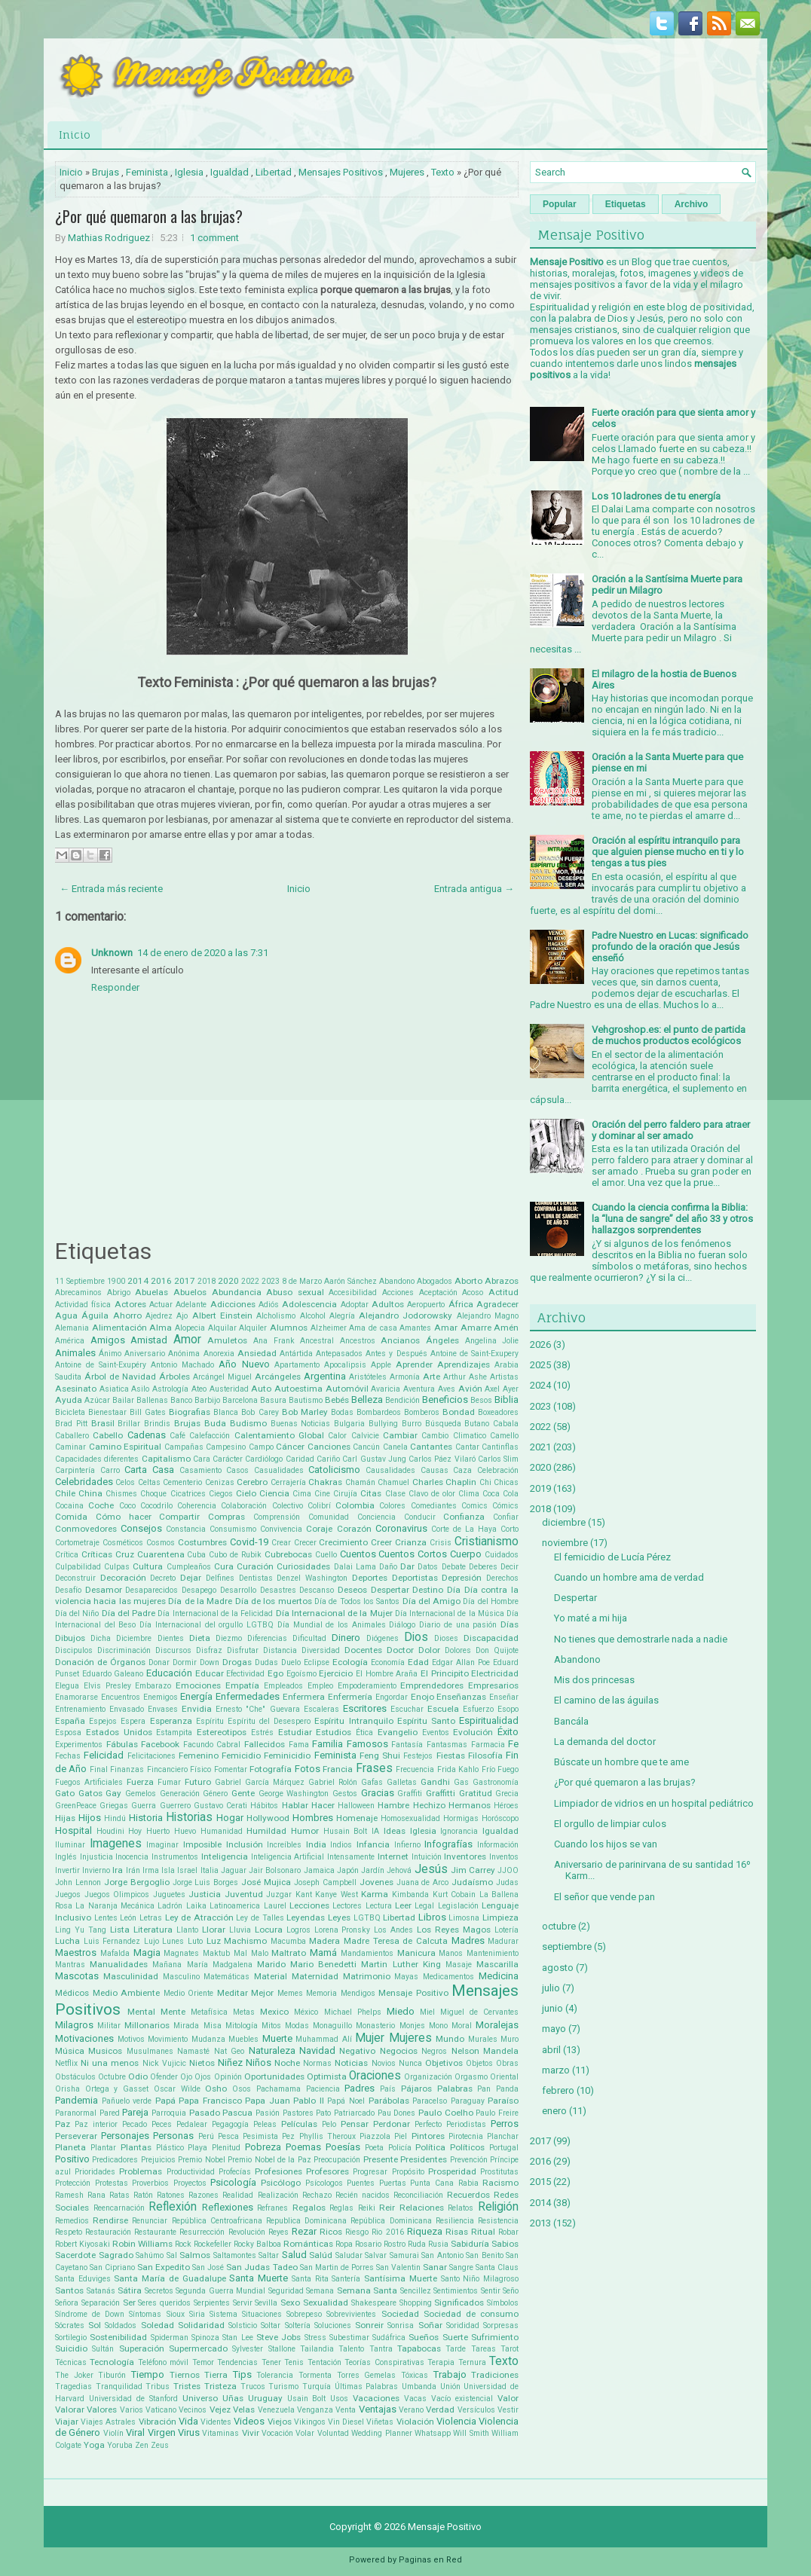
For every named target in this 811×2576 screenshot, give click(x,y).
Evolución (473, 1732)
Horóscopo (500, 1818)
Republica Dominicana (306, 2221)
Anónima (184, 1353)
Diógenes (382, 1638)
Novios (384, 2063)
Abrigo (118, 1292)
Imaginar (162, 1845)
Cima (301, 1494)
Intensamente (351, 1857)
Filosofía (485, 1755)
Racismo (500, 2182)
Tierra (216, 2375)
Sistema (223, 2314)
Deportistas (415, 1577)
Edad (418, 1662)
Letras (150, 1918)
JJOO (508, 1870)
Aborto (468, 1281)
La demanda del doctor (605, 1741)
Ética (364, 1732)
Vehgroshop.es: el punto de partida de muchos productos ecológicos (668, 1035)
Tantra (381, 2349)
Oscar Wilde (177, 2089)
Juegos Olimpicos (117, 1894)
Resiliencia (455, 2221)
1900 (116, 1281)
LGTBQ (367, 1918)
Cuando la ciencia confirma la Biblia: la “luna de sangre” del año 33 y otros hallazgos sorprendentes (672, 1219)
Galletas (402, 1782)
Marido (271, 1964)
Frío (488, 1769)
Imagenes (116, 1843)
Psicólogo (281, 2182)
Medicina (499, 1976)
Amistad (148, 1340)
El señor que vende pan (604, 1896)
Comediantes (434, 1506)
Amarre (476, 1327)
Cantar (467, 1447)
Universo (200, 2398)
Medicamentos (448, 1977)
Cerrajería (288, 1482)
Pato (323, 2113)
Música (69, 2051)
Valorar (69, 2409)
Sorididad (462, 2325)
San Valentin (398, 2267)
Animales (75, 1352)
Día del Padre (128, 1613)
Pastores (298, 2113)
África (460, 1304)
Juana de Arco (422, 1882)
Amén (506, 1327)
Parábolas (389, 2100)
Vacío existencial (462, 2398)
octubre (559, 1926)
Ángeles (442, 1340)
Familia (327, 1743)
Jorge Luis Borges (206, 1882)
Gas (461, 1782)
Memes (290, 1993)
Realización (278, 2195)
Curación (255, 1566)
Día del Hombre (491, 1601)
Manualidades (119, 1964)
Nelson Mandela (485, 2051)
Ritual (483, 2231)
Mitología (241, 2026)
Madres (468, 1940)
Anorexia (219, 1353)
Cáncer (290, 1446)
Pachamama (278, 2089)
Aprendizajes (463, 1364)
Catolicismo (334, 1469)
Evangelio (398, 1732)
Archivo (691, 204)
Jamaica (319, 1870)
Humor (305, 1831)
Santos (69, 2290)
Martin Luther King (400, 1964)
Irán (133, 1870)
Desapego (199, 1590)
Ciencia (274, 1493)
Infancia (373, 1844)
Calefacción (209, 1436)
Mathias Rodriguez (109, 237)
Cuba (196, 1555)
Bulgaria (349, 1424)
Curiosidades (303, 1566)
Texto (442, 172)
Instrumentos (174, 1857)
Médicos (72, 1993)
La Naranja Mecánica (115, 1906)
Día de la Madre (200, 1601)
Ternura (472, 2362)
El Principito (445, 1673)
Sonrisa (400, 2325)
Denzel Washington (312, 1578)
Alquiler (253, 1328)
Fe (513, 1743)
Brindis (157, 1424)
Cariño (328, 1459)
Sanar (435, 2267)
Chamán (360, 1482)
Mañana (167, 1964)
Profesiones (278, 2171)
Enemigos (160, 1697)
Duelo (291, 1662)
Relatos (460, 2208)
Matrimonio (366, 1976)
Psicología (233, 2182)
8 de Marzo (302, 1281)
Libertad (274, 172)
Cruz (124, 1554)
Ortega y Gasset (116, 2089)
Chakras (325, 1482)
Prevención (469, 2160)
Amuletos (227, 1340)
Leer (403, 1905)
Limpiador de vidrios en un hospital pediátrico (654, 1803)
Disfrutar (243, 1650)
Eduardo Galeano (113, 1674)
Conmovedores (86, 1528)
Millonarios (147, 2025)
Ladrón (170, 1906)
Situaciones (262, 2314)
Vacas (415, 2398)
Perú (206, 2136)
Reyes (278, 2232)
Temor (203, 2362)
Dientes (171, 1638)
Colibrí (319, 1506)
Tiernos (185, 2375)
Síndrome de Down (89, 2314)
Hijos (89, 1817)
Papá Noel (346, 2101)
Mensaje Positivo (413, 1993)
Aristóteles (368, 1377)
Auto (261, 1388)
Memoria (321, 1993)
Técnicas (71, 2362)
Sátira (130, 2290)
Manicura (416, 1953)
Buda (215, 1423)
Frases (374, 1768)
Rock (183, 2244)
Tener (271, 2362)
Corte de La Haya (464, 1529)
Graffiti (409, 1793)
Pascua (237, 2112)
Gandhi (435, 1782)
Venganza (315, 2410)
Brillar (129, 1424)
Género (215, 1793)
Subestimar (349, 2337)
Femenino (199, 1755)
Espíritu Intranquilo (353, 1721)
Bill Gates (148, 1412)
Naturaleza (272, 2050)
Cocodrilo (156, 1506)
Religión (498, 2207)
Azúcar (97, 1400)
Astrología (170, 1389)
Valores (102, 2409)
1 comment (214, 237)
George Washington (294, 1793)
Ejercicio (336, 1673)
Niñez (230, 2062)
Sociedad (400, 2314)
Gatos (90, 1793)
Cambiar (400, 1435)
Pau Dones (397, 2113)
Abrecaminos (78, 1292)
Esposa (68, 1732)
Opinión (228, 2077)
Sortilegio (71, 2337)
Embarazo (153, 1686)
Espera (133, 1721)
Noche (287, 2063)
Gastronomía (496, 1782)
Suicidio (71, 2348)
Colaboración (244, 1506)
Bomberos (421, 1412)
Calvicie (365, 1436)
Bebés (337, 1400)
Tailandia (317, 2349)
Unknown (112, 952)
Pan (484, 2089)
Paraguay (468, 2101)
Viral (135, 2432)
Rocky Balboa (257, 2244)
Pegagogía (230, 2124)
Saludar (349, 2255)
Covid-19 (249, 1542)
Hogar (229, 1817)
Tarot (509, 2349)
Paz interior (96, 2124)
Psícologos (324, 2183)
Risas (456, 2231)
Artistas (504, 1377)
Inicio (74, 134)
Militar (109, 2026)
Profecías (235, 2172)
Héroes (506, 1806)
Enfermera (304, 1696)
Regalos (309, 2207)
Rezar (304, 2231)
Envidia (197, 1709)
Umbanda (419, 2386)
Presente (380, 2159)
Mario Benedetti (323, 1964)
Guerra (143, 1806)
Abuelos (190, 1292)
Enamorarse (76, 1697)
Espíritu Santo (426, 1721)
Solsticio (242, 2325)
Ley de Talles (259, 1918)
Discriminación (124, 1650)
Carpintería (75, 1470)
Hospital (73, 1830)
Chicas (506, 1482)
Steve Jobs (278, 2337)
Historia (146, 1817)
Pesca (228, 2136)
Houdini (110, 1831)
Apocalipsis (345, 1365)
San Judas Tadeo (261, 2267)
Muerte (277, 2038)
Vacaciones (376, 2398)
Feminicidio (287, 1755)
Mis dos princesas (594, 1679)
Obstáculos (75, 2077)
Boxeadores (498, 1412)
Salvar (376, 2255)
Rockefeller (212, 2244)
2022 (250, 1281)
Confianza (464, 1516)
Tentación (324, 2362)
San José (208, 2267)
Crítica (66, 1555)
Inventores (465, 1856)
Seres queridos (164, 2303)
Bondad (458, 1412)
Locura (269, 1929)
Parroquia (168, 2113)
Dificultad (309, 1638)
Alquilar (222, 1328)
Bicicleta (70, 1412)
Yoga (94, 2445)
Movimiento (168, 2039)
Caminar (70, 1447)
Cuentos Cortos (412, 1554)
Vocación (277, 2433)
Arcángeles (278, 1376)
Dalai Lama (355, 1567)
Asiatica (114, 1389)
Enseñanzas (461, 1696)
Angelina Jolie (492, 1341)
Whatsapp (433, 2433)
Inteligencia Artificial (288, 1857)
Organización (428, 2077)
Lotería (506, 1930)
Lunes (173, 1941)
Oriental (504, 2077)
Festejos (418, 1756)
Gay (113, 1793)
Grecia (507, 1793)
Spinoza (205, 2337)
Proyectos (190, 2183)
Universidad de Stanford (133, 2398)
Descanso (316, 1590)
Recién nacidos (362, 2195)
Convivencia (281, 1529)
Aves (446, 1389)
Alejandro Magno (488, 1316)
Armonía (405, 1377)
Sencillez (415, 2291)
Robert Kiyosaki (82, 2244)
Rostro (395, 2244)
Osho (216, 2088)
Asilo (140, 1389)
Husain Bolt (345, 1831)
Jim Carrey (473, 1870)
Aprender (414, 1364)
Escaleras (321, 1709)
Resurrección (202, 2232)
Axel (492, 1389)
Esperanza (171, 1721)
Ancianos (400, 1340)
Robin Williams (142, 2243)
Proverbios (150, 2183)
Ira (117, 1870)
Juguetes (169, 1894)
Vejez (220, 2409)
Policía (400, 2148)
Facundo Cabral (212, 1744)
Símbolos (503, 2303)
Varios (131, 2410)
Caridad (300, 1459)
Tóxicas (414, 2375)
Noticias (351, 2063)
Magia (147, 1952)
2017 (184, 1281)
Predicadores (115, 2160)
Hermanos (469, 1805)
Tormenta (315, 2375)
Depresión (462, 1577)
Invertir (67, 1870)
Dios (416, 1637)
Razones (203, 2195)
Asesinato (75, 1388)
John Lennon (78, 1882)
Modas (297, 2026)
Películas (299, 2124)
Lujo (151, 1941)
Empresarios (493, 1685)
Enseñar (504, 1697)
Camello (504, 1436)
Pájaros (416, 2088)
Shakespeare (373, 2303)
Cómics (505, 1506)
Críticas (96, 1554)
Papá (165, 2100)
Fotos (307, 1768)
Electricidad (495, 1673)
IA (375, 1831)
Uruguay (265, 2398)
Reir (387, 2207)
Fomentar (230, 1769)
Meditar (232, 1993)
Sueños (424, 2337)
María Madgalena (219, 1964)
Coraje (319, 1528)
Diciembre (133, 1638)
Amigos (107, 1340)
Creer (381, 1542)
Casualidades (279, 1470)
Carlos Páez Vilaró (442, 1459)
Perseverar (76, 2136)
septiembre (567, 1946)
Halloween (356, 1806)
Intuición (427, 1857)
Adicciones (233, 1304)
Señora (66, 2303)
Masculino (181, 1977)
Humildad (266, 1831)
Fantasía (407, 1744)
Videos (249, 2421)
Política (430, 2147)
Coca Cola (500, 1494)
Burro (411, 1424)
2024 (540, 1385)
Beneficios (445, 1399)
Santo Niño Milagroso (480, 2279)
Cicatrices (188, 1494)
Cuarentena (161, 1554)
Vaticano (160, 2410)
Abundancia (237, 1292)
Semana (320, 2291)
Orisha (67, 2089)
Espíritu (210, 1721)
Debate (454, 1567)
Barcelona (240, 1400)
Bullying (383, 1424)
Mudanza (208, 2039)
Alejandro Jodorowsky (405, 1315)
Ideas (395, 1831)
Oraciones (375, 2075)
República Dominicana (390, 2221)
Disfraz (209, 1650)
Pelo (329, 2124)
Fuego (508, 1769)
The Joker (74, 2375)
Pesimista (260, 2136)
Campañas (184, 1447)
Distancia (280, 1650)
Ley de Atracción (199, 1917)
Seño (511, 2291)
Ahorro (127, 1315)
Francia (338, 1769)
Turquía (316, 2386)
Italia (209, 1870)
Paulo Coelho (445, 2112)
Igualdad (229, 172)
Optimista (327, 2076)
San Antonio (442, 2255)
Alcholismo (275, 1316)
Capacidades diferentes (97, 1459)
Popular (560, 204)
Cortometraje (77, 1543)
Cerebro (252, 1482)
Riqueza (424, 2231)
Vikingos (310, 2422)
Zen (141, 2445)
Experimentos (79, 1744)
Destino (427, 1589)
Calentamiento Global (279, 1435)
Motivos (131, 2039)
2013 (540, 2223)
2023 (271, 1281)
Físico (200, 1769)
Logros (298, 1930)
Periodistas (466, 2124)
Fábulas (122, 1744)
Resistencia (498, 2221)
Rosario (368, 2244)
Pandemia (76, 2100)
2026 (540, 1344)
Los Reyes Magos (454, 1929)
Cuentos (358, 1554)
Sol (94, 2325)
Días (509, 1624)
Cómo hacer (123, 1516)
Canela (395, 1447)
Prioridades (95, 2172)
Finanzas (127, 1769)
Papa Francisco (210, 2100)
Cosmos (160, 1543)
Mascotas (77, 1976)
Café (177, 1436)
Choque (153, 1494)
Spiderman (169, 2337)
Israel (187, 1870)
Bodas (342, 1412)
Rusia (438, 2244)
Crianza (411, 1542)
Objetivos (444, 2063)
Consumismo (233, 1529)
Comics (474, 1506)
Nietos (202, 2063)
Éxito (508, 1731)
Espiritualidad (489, 1720)
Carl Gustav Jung (374, 1459)
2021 (540, 1447)
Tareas (483, 2349)
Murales (482, 2039)
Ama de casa (372, 1328)
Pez (288, 2136)
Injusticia (96, 1857)
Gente (243, 1793)
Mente (173, 2011)
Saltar (269, 2255)
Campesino (226, 1447)
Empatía (242, 1685)
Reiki (366, 2208)
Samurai (404, 2255)
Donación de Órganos (100, 1662)
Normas (317, 2063)
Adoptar (355, 1304)
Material (270, 1976)
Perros (505, 2123)
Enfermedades (248, 1696)
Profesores (327, 2171)
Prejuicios (158, 2160)
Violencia (456, 2421)
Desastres (278, 1590)
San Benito (484, 2255)
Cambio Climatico (453, 1436)
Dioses (446, 1638)
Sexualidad (325, 2302)
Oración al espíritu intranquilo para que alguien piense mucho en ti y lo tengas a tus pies (668, 852)
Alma (160, 1327)
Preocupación (337, 2160)
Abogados (434, 1281)
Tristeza (220, 2386)
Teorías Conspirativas (384, 2362)
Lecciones (309, 1905)
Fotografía (270, 1769)
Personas (173, 2135)
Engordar (391, 1697)
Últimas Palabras (367, 2386)
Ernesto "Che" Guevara (257, 1709)
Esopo (508, 1709)
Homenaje (357, 1818)
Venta (345, 2410)
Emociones (198, 1685)
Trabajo (450, 2374)
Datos (428, 1567)
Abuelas (151, 1292)
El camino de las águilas (606, 1700)
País (388, 2089)
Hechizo (429, 1805)
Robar (508, 2232)
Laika (196, 1906)
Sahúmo (150, 2255)
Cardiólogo (264, 1459)
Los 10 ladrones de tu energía (656, 496)
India (316, 1844)
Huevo (185, 1831)
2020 (228, 1281)
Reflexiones (227, 2207)
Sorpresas (501, 2325)
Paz (62, 2124)
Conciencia (376, 1517)
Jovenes (376, 1882)
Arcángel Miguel (222, 1377)
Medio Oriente (189, 1993)
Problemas (140, 2171)
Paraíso (503, 2100)
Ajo (182, 1316)
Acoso (472, 1292)
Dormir (185, 1662)
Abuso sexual (295, 1292)
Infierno (407, 1845)
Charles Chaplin (444, 1482)
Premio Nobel (201, 2160)
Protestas (111, 2183)
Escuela (443, 1709)
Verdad (440, 2409)
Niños (258, 2062)
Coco (127, 1506)
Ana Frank (274, 1341)
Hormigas (461, 1818)
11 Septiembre (80, 1281)
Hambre (393, 1805)
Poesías (343, 2147)
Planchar (503, 2136)
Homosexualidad (410, 1818)
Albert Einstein (222, 1315)
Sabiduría (470, 2243)
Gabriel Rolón (332, 1782)
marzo (556, 2070)
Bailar (123, 1400)
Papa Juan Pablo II (284, 2100)
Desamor (103, 1589)
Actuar (161, 1304)
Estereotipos (221, 1732)
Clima (468, 1494)
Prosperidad (452, 2171)
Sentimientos (455, 2291)
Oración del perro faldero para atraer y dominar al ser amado (671, 1130)
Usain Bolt (306, 2398)
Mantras (70, 1964)
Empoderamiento (367, 1686)
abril (551, 2049)
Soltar (270, 2325)
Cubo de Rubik (235, 1555)
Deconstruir (75, 1578)
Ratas (119, 2195)
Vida (188, 2421)
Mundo (450, 2039)
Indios (341, 1845)
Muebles (243, 2039)
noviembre (565, 1542)
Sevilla (266, 2303)
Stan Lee (237, 2337)
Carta (135, 1469)
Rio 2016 (387, 2232)
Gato (65, 1793)
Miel (427, 2012)
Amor (187, 1339)
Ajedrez (159, 1316)
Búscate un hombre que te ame (621, 1762)
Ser (129, 2302)
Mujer (369, 2038)
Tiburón (112, 2375)
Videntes (215, 2422)
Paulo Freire (497, 2113)
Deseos (352, 1589)
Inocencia (131, 1857)
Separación (100, 2303)
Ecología (350, 1662)
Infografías (448, 1844)
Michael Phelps (352, 2012)
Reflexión (172, 2207)
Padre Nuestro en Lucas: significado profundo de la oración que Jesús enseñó (670, 947)
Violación (415, 2421)
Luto (195, 1941)
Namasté (193, 2051)
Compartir (179, 1516)
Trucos (252, 2386)
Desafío (68, 1590)
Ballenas (152, 1400)
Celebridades (84, 1481)
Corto (509, 1529)
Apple (381, 1365)
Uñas (232, 2398)
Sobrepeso (304, 2314)
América (69, 1341)
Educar (209, 1673)
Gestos (344, 1793)
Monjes (412, 2026)
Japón (348, 1870)
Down (209, 1662)
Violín (113, 2433)
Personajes (125, 2135)
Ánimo (110, 1353)
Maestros (75, 1952)
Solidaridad (201, 2325)
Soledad (157, 2325)
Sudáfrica (389, 2337)
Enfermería (350, 1696)
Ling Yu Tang (80, 1930)
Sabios (505, 2243)
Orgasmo (471, 2077)
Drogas (237, 1662)
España (70, 1721)
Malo (259, 1953)
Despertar (390, 1589)
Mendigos (358, 1993)
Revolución (246, 2232)
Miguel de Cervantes (479, 2012)
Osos (241, 2089)
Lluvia (240, 1930)
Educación (169, 1673)
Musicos (105, 2051)
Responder (115, 987)
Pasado (204, 2112)
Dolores (458, 1650)
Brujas (105, 172)
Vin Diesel (346, 2422)
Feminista (147, 172)
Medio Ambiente (127, 1993)
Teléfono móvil (163, 2362)
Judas (507, 1882)
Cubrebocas (288, 1554)
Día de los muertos (273, 1601)
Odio (138, 2076)
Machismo (245, 1941)
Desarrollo (238, 1590)
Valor (508, 2398)
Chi (485, 1482)
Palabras (455, 2088)
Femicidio (241, 1755)
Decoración (123, 1577)
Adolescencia (309, 1304)
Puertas (392, 2183)
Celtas (149, 1482)
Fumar (169, 1782)
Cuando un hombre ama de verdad (629, 1577)
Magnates (181, 1953)
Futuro (198, 1782)
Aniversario (144, 1353)
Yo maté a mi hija (590, 1618)
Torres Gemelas (366, 2375)
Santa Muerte (258, 2278)
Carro (110, 1470)
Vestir (508, 2410)
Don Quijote (497, 1650)
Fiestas (450, 1755)
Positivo (72, 2159)
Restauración (108, 2232)
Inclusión (244, 1844)
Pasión (268, 2113)
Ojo (186, 2077)
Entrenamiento (80, 1709)
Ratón (143, 2195)
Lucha (67, 1941)
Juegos (68, 1894)
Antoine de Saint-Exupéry (100, 1365)
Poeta (374, 2148)
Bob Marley (305, 1412)
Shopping (415, 2303)
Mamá (323, 1952)
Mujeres (407, 172)
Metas (244, 2012)
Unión (450, 2386)
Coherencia (196, 1506)
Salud (294, 2254)
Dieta (199, 1638)
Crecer (305, 1543)
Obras (507, 2063)
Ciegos (221, 1494)
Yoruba (120, 2445)
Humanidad (221, 1831)
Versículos (476, 2410)
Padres (359, 2088)
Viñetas (379, 2422)
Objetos (479, 2063)
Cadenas (146, 1435)
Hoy (135, 1831)
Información (498, 1845)
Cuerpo (466, 1554)
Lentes (106, 1918)
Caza (462, 1470)
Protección (72, 2183)
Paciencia (323, 2089)
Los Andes (393, 1930)
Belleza (367, 1399)
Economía (388, 1662)
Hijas (65, 1818)
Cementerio (182, 1482)
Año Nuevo (244, 1364)
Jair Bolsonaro (275, 1870)
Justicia (204, 1894)
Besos (481, 1400)
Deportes (369, 1577)
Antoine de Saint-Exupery (474, 1353)
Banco (181, 1400)
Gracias (377, 1792)
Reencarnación (119, 2208)
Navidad (317, 2050)
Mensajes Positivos (340, 172)
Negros (434, 2051)
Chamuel (393, 1482)
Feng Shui (380, 1755)
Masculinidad (130, 1976)
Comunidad (328, 1517)
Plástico (170, 2148)
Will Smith (470, 2433)
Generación (180, 1793)
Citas (370, 1493)
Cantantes (431, 1446)
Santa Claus (497, 2267)
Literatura (153, 1929)
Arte (431, 1376)
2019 (540, 1488)
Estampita (174, 1732)
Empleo (320, 1686)
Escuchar (407, 1709)
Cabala (506, 1424)
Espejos (103, 1721)
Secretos (159, 2291)
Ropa (344, 2244)
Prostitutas (499, 2172)
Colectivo (287, 1506)
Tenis (294, 2362)
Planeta (70, 2147)
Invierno (96, 1870)
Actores (130, 1304)
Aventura (419, 1389)
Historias (189, 1817)
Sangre (461, 2267)
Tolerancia (274, 2375)
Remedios (72, 2221)
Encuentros (120, 1697)
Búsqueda (443, 1424)
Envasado (126, 1709)
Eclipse (316, 1662)
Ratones (171, 2195)
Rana (96, 2195)
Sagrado (116, 2255)
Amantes (415, 1328)
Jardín (372, 1870)
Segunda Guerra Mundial (220, 2291)
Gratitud (475, 1793)
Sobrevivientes (351, 2314)
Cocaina (69, 1506)
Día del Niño (77, 1613)
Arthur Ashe (465, 1377)
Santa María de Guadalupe (169, 2278)
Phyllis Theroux (327, 2136)
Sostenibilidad (118, 2337)
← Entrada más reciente (111, 888)
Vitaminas (220, 2433)
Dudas (266, 1662)
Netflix (66, 2063)
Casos (237, 1470)
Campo (261, 1447)
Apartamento (297, 1365)
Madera (324, 1941)
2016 (161, 1281)
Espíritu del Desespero (269, 1721)
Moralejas (497, 2025)
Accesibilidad (353, 1292)
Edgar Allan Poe (461, 1662)
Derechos (502, 1578)
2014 (137, 1281)
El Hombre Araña (387, 1674)
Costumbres (202, 1542)
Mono (438, 2026)
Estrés (262, 1732)
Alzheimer (329, 1328)
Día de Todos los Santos (356, 1601)
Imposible (202, 1844)
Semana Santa (367, 2290)
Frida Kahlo (458, 1769)
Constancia (186, 1529)
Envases (163, 1709)
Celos (125, 1482)
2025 (540, 1365)
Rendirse (110, 2220)
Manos (451, 1953)
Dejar (190, 1577)
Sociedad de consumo (471, 2314)
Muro (509, 2039)
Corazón (354, 1528)
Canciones (329, 1446)
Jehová (399, 1870)
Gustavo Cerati (220, 1806)
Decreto (163, 1578)
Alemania (72, 1328)
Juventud (244, 1894)
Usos (339, 2398)
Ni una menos (110, 2063)
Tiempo (147, 2374)
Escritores (365, 1708)
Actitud (503, 1292)
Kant (303, 1894)
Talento (351, 2349)
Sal (172, 2255)
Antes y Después (396, 1353)
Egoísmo (301, 1674)
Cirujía (345, 1494)
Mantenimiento (493, 1953)
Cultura (148, 1566)
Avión (470, 1388)
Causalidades (390, 1470)
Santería (346, 2279)
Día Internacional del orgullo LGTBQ (206, 1625)
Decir (509, 1567)
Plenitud (226, 2148)
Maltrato (288, 1953)
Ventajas (377, 2409)
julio (551, 1988)
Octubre (112, 2077)
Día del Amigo (431, 1601)
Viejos (280, 2421)
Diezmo (229, 1638)
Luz (214, 1941)
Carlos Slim (498, 1459)
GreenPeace (75, 1806)
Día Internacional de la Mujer (334, 1613)
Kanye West (336, 1894)
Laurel (275, 1906)
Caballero (72, 1436)
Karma (374, 1894)
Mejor (262, 1993)
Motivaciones (84, 2038)
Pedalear (191, 2124)
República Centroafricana (217, 2221)
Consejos (141, 1528)
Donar (159, 1662)
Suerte (455, 2337)
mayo (554, 2028)
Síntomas (145, 2314)
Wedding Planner (381, 2433)
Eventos (435, 1732)
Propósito (408, 2172)
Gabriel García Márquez (260, 1782)
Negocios (399, 2051)
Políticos (467, 2147)
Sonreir (369, 2325)
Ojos (202, 2077)
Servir (242, 2303)
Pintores (428, 2136)
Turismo (283, 2386)
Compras (226, 1516)
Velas (244, 2409)
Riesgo (357, 2232)
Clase (395, 1494)
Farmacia (488, 1744)
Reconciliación (418, 2195)
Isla (168, 1870)
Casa (163, 1469)
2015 (540, 2181)
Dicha (100, 1638)
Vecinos (193, 2410)
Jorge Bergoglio (137, 1882)
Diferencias (267, 1638)
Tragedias (73, 2386)
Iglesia (189, 172)
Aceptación (438, 1292)
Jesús (431, 1869)
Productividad (191, 2172)
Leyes (339, 1917)
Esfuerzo (478, 1709)
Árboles (174, 1376)
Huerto (158, 1831)
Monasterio (375, 2026)
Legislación (458, 1906)
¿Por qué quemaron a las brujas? (149, 216)
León (128, 1918)
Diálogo (402, 1625)
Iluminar (70, 1845)
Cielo (246, 1493)
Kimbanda (410, 1894)
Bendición (402, 1400)
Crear (281, 1543)
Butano (476, 1424)
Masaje (458, 1964)
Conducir (420, 1517)
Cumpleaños (189, 1567)
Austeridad (229, 1389)
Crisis (440, 1543)
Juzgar (279, 1894)
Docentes (363, 1650)
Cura (224, 1566)
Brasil (103, 1423)
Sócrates (69, 2325)
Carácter (228, 1459)
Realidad (237, 2195)
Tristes (186, 2386)
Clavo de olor (432, 1494)
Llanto (187, 1930)
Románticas (308, 2243)
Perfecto (428, 2124)
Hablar (295, 1805)
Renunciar (149, 2221)
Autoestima (298, 1388)
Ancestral (317, 1341)
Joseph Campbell (325, 1882)
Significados (459, 2302)
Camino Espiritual (125, 1446)
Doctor (400, 1650)
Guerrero (175, 1806)
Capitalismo (166, 1458)
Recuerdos (468, 2194)
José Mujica (266, 1882)
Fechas (68, 1756)
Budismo (248, 1423)
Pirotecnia (465, 2136)
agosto (558, 1967)
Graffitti (440, 1793)
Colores (392, 1506)
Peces (161, 2124)
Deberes (483, 1567)
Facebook (160, 1744)
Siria (197, 2314)
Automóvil (347, 1388)
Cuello (326, 1555)
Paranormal (75, 2113)
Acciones (398, 1292)
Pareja (135, 2112)
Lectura (379, 1906)
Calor (337, 1436)
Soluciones (332, 2325)
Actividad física (83, 1304)
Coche (101, 1505)
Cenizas (219, 1482)
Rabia (468, 2183)
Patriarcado (354, 2113)
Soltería (298, 2325)
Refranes (272, 2208)
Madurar (503, 1941)
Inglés (66, 1857)
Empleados (283, 1686)
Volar (304, 2433)
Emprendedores (432, 1685)
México (306, 2012)
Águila (95, 1315)
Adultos (388, 1304)
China (90, 1493)
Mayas (406, 1977)
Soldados (120, 2325)
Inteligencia (224, 1856)
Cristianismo (486, 1541)
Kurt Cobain (454, 1894)
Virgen (162, 2432)
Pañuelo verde (127, 2101)
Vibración (157, 2421)
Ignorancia (459, 1831)
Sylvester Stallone (263, 2349)
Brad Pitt (71, 1424)
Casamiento (200, 1470)
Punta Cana (432, 2183)
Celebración (498, 1470)
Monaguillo (332, 2026)
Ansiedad (257, 1353)
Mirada (186, 2026)
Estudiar (295, 1732)
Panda (507, 2089)
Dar (407, 1566)
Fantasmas (447, 1744)
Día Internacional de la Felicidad (215, 1613)
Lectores (347, 1906)
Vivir (250, 2433)
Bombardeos (379, 1412)
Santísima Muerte (400, 2278)
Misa (213, 2026)
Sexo (290, 2302)
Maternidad (315, 1976)
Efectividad (245, 1674)
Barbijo (207, 1400)
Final (99, 1769)
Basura (273, 1400)
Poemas (303, 2147)
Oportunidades (274, 2076)
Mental (141, 2011)
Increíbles (284, 1845)
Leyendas (305, 1917)
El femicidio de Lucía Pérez (612, 1557)
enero (554, 2110)
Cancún (366, 1447)
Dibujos (70, 1638)
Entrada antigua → (474, 888)
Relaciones (421, 2207)
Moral (461, 2026)
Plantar (103, 2148)
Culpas (117, 1567)
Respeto (68, 2232)
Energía (196, 1696)
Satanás (101, 2291)
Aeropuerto (426, 1304)
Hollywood (267, 1818)
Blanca (225, 1412)
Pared (109, 2113)
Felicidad (104, 1755)
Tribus (157, 2386)
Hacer (323, 1805)
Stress (315, 2337)
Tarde (455, 2349)
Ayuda (68, 1400)
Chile (65, 1493)
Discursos (173, 1650)
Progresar (370, 2172)
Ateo (199, 1389)
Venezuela (276, 2410)
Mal (240, 1953)
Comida (71, 1516)
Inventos (504, 1857)
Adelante (191, 1304)
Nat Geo (229, 2051)
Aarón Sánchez (350, 1281)
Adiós (269, 1304)
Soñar (430, 2325)
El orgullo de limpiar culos (610, 1823)
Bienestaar (107, 1412)
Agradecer (497, 1304)
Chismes (121, 1494)
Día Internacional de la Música (449, 1613)
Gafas (372, 1782)
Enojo (422, 1696)
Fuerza (140, 1782)
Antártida (296, 1353)
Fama (299, 1744)
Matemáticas (226, 1977)
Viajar (66, 2421)
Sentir (490, 2291)
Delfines (220, 1578)
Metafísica (209, 2012)
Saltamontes (234, 2255)
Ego (275, 1673)
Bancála (571, 1721)
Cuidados (502, 1555)
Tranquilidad (119, 2386)
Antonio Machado (182, 1365)
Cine (322, 1494)
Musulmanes (150, 2051)
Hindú (115, 1818)
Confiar (506, 1517)
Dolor (429, 1650)
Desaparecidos (151, 1590)
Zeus (160, 2445)
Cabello (108, 1435)
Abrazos (502, 1281)
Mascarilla (497, 1964)
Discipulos (74, 1650)
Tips (242, 2374)
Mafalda (115, 1953)
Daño (388, 1567)
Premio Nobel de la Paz (269, 2160)
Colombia (355, 1505)
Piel (400, 2136)
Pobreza (263, 2147)
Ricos (331, 2231)
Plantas (136, 2147)
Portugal (504, 2148)
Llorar (213, 1929)
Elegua (67, 1686)
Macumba (288, 1941)
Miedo (401, 2011)
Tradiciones (495, 2375)
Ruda (417, 2244)
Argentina (325, 1376)
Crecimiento (343, 1542)
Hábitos (264, 1806)
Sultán (103, 2349)
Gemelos (140, 1793)
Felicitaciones (151, 1756)
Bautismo (306, 1400)
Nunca (410, 2063)
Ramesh (69, 2195)
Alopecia (190, 1328)
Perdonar (391, 2124)
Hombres (312, 1817)
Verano (411, 2410)
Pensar (355, 2124)
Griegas (113, 1806)
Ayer (511, 1389)
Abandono (397, 1281)
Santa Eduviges (83, 2279)
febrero (558, 2090)
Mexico (274, 2011)
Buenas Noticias (301, 1424)
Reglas (341, 2208)
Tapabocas (419, 2348)
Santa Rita (310, 2279)
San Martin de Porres (337, 2267)
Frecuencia (415, 1769)
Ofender (164, 2077)
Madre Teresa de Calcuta (396, 1941)
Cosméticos (123, 1543)
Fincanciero (167, 1769)
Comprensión (276, 1517)
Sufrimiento (495, 2337)
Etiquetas (625, 204)
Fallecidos (264, 1744)
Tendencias (237, 2362)
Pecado (134, 2124)
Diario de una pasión (458, 1625)
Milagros (74, 2025)
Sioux (176, 2314)
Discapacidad (491, 1638)
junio (552, 2008)
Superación (141, 2348)
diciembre (564, 1522)
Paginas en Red (430, 2560)
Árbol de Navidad (120, 1376)
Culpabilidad (78, 1567)
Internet (393, 1856)
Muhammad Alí (323, 2039)
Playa (197, 2148)
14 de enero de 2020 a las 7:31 (202, 952)
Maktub (216, 1953)
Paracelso (429, 2101)
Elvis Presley (107, 1686)
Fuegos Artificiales (89, 1782)
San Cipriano (112, 2267)
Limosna (463, 1918)
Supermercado (198, 2348)
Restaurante (155, 2232)
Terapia (440, 2362)
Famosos (367, 1743)
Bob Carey (259, 1412)
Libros (432, 1917)
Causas (434, 1470)
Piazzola (375, 2136)
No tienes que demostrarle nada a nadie (640, 1639)
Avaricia (385, 1389)
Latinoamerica (235, 1906)
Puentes (361, 2183)
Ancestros (357, 1341)
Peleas (265, 2124)
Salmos (194, 2255)
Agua (66, 1315)
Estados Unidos (119, 1732)
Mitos (271, 2026)
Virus (189, 2432)
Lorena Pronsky (342, 1930)
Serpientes (212, 2303)
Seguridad (286, 2291)
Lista (120, 1929)
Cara (201, 1459)
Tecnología (112, 2362)
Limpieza (500, 1917)
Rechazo (317, 2195)
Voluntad (333, 2433)
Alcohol (313, 1316)
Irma (150, 1870)
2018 (206, 1281)
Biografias (189, 1412)
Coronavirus (401, 1528)
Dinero (346, 1637)
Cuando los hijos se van (605, 1844)
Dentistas (256, 1578)
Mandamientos (367, 1953)
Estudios (333, 1732)
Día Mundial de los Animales (331, 1625)
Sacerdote (75, 2255)
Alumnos (289, 1327)
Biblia (506, 1399)
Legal (424, 1906)
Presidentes (423, 2159)
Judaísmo (472, 1882)
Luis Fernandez (112, 1941)
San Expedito (163, 2267)
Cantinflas (500, 1447)
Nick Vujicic (164, 2063)
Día (454, 1589)
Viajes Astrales (108, 2422)
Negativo (357, 2051)
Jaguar (233, 1870)
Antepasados (339, 1353)
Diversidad (320, 1650)
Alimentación (119, 1327)
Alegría (342, 1316)
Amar (446, 1327)
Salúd (320, 2255)
